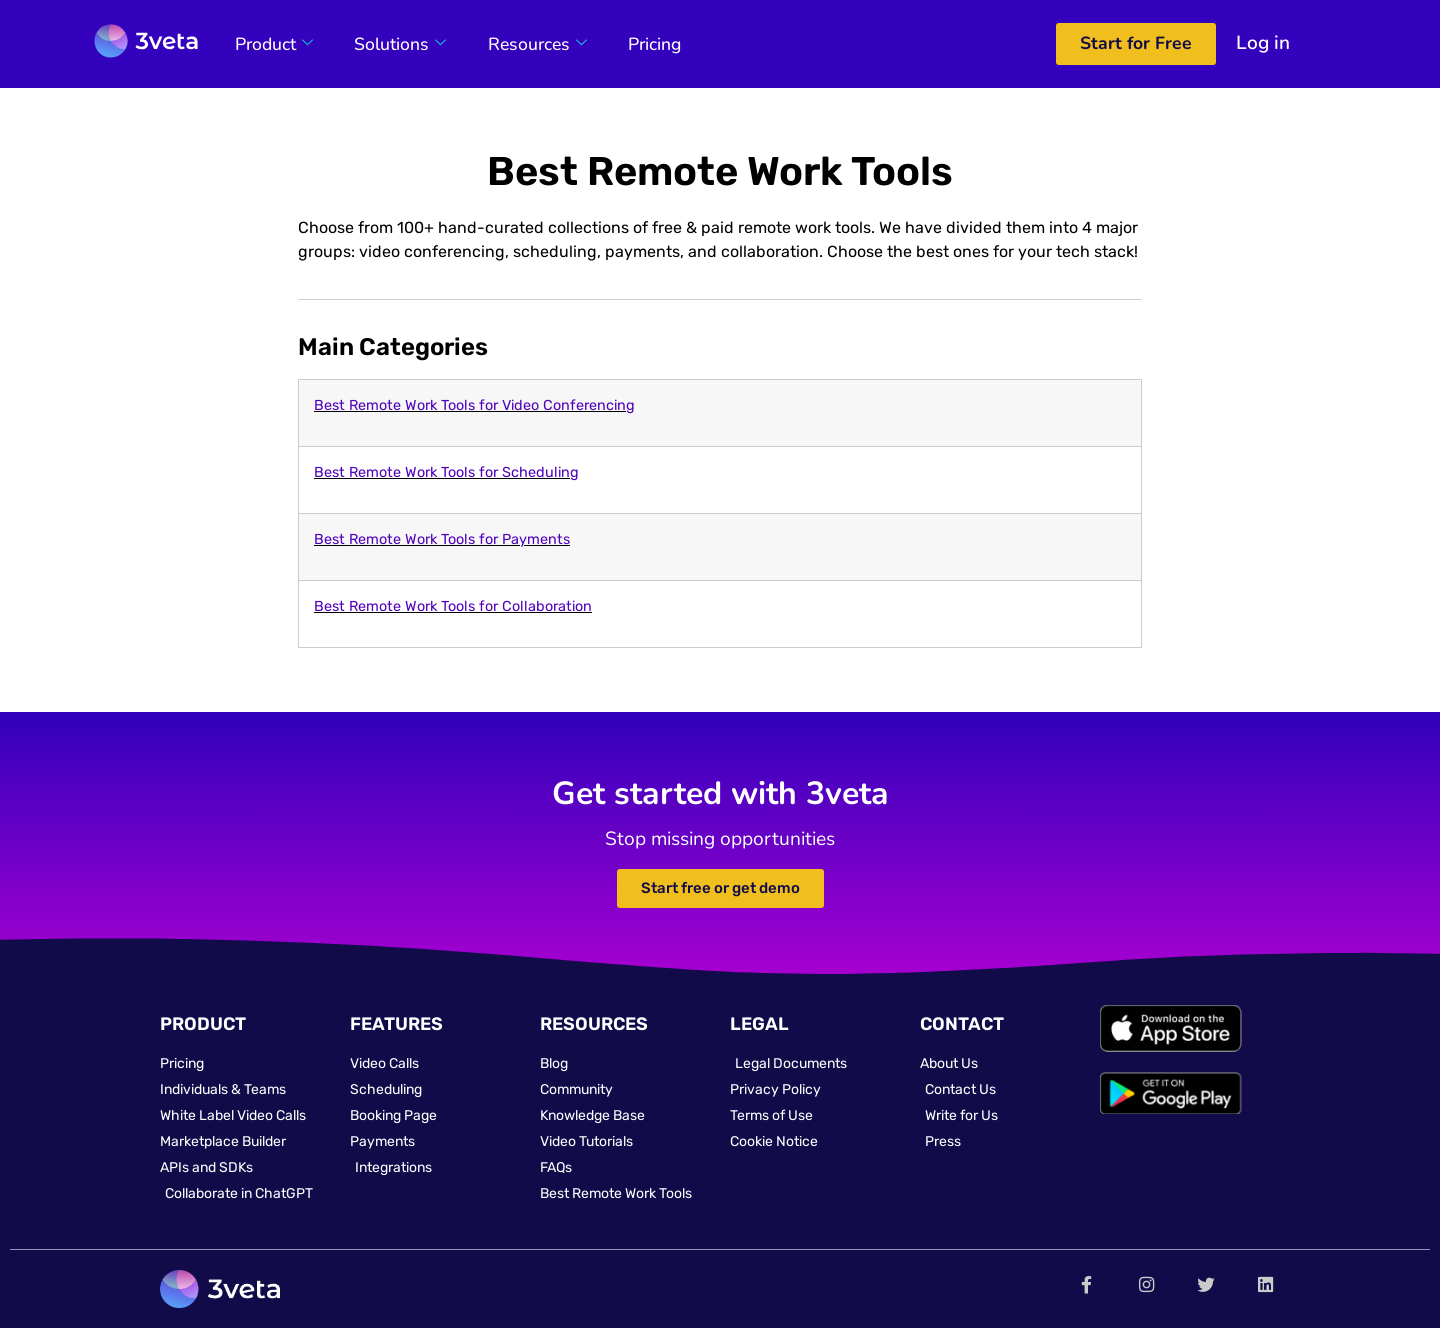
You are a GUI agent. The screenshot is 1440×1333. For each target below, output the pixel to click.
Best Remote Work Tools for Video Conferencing (474, 405)
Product (270, 44)
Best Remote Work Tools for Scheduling (446, 472)
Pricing (634, 44)
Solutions (391, 44)
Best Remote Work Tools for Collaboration (453, 606)
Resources (522, 44)
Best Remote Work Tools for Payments (442, 539)
